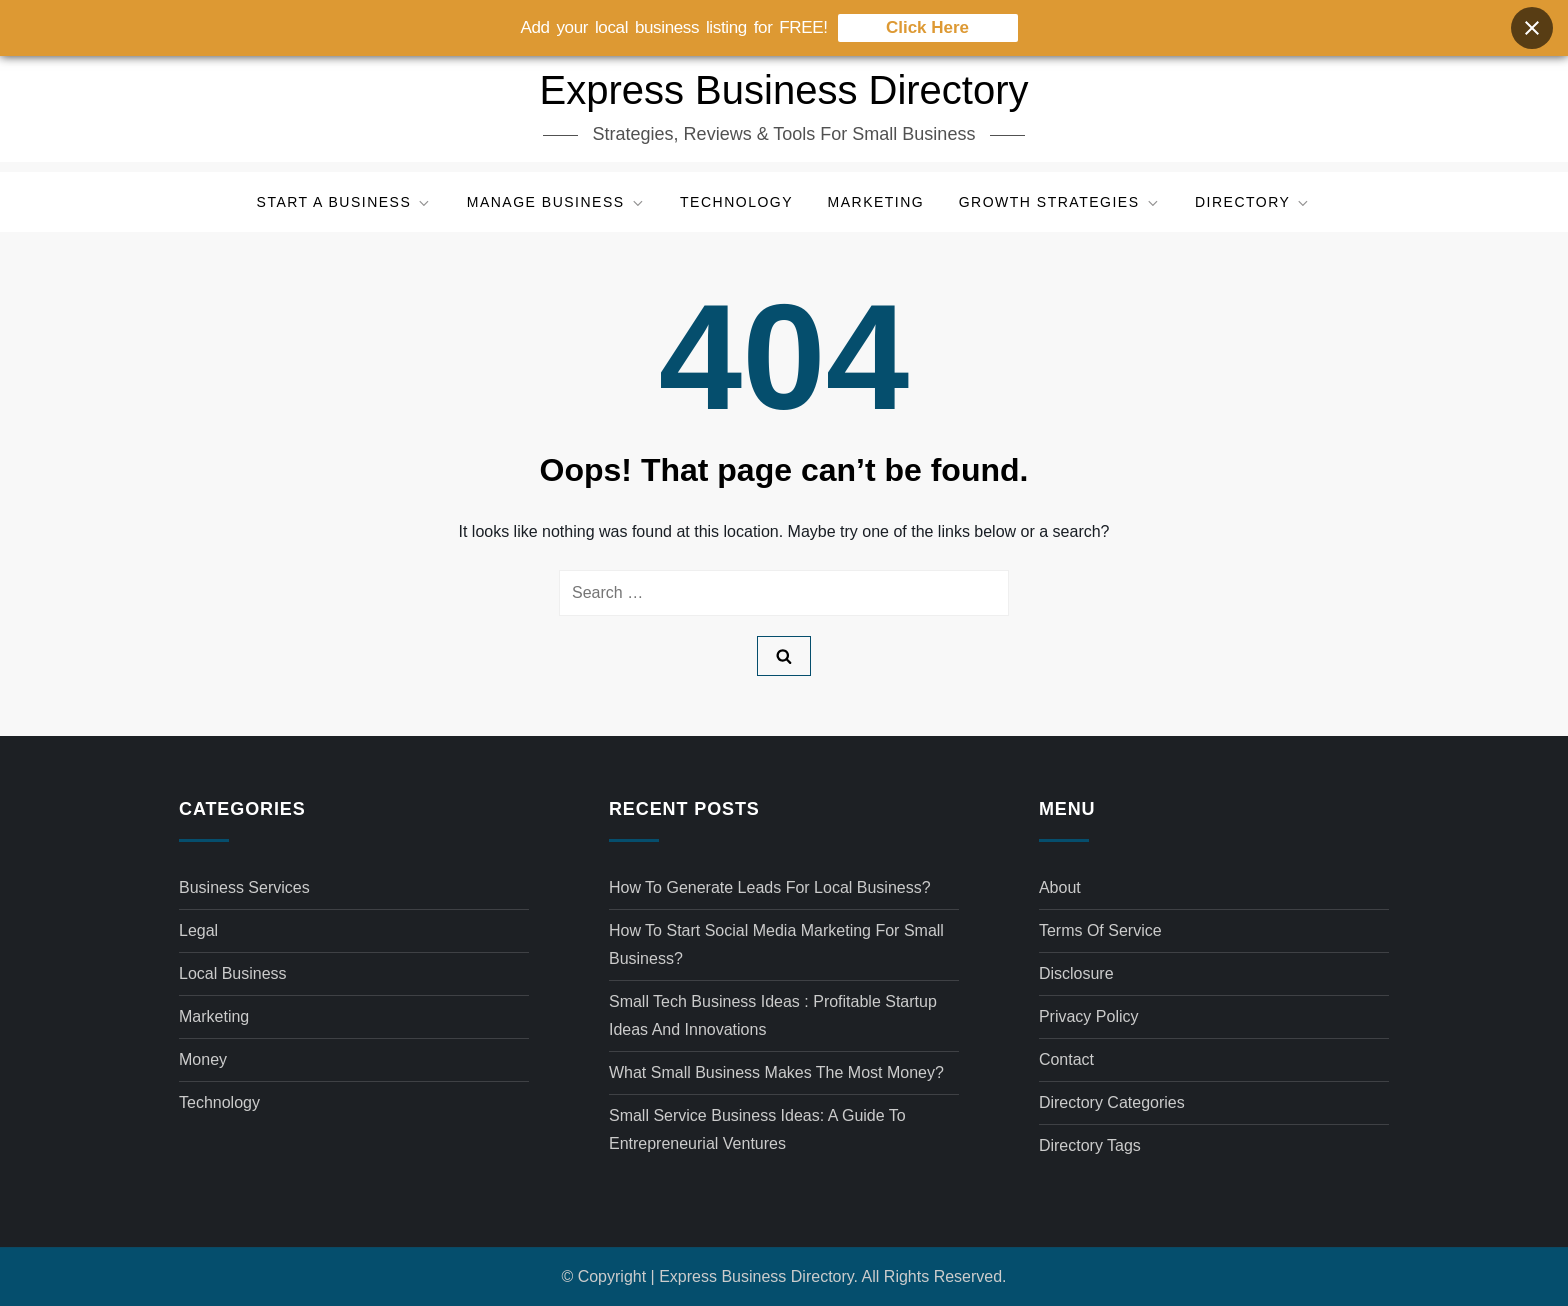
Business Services (244, 887)
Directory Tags (1090, 1145)
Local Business (233, 973)
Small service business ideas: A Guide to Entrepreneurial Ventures (757, 1129)
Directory (1253, 202)
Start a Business (345, 202)
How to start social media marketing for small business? (776, 944)
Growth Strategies (1060, 202)
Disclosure (1076, 973)
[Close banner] (1532, 26)
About (1060, 887)
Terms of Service (1100, 930)
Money (203, 1059)
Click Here (927, 25)
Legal (198, 930)
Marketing (876, 202)
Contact (1066, 1059)
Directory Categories (1112, 1102)
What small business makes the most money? (776, 1072)
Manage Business (556, 202)
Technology (736, 202)
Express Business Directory (783, 90)
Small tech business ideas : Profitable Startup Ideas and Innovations (773, 1015)
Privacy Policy (1089, 1016)
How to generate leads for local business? (770, 887)
